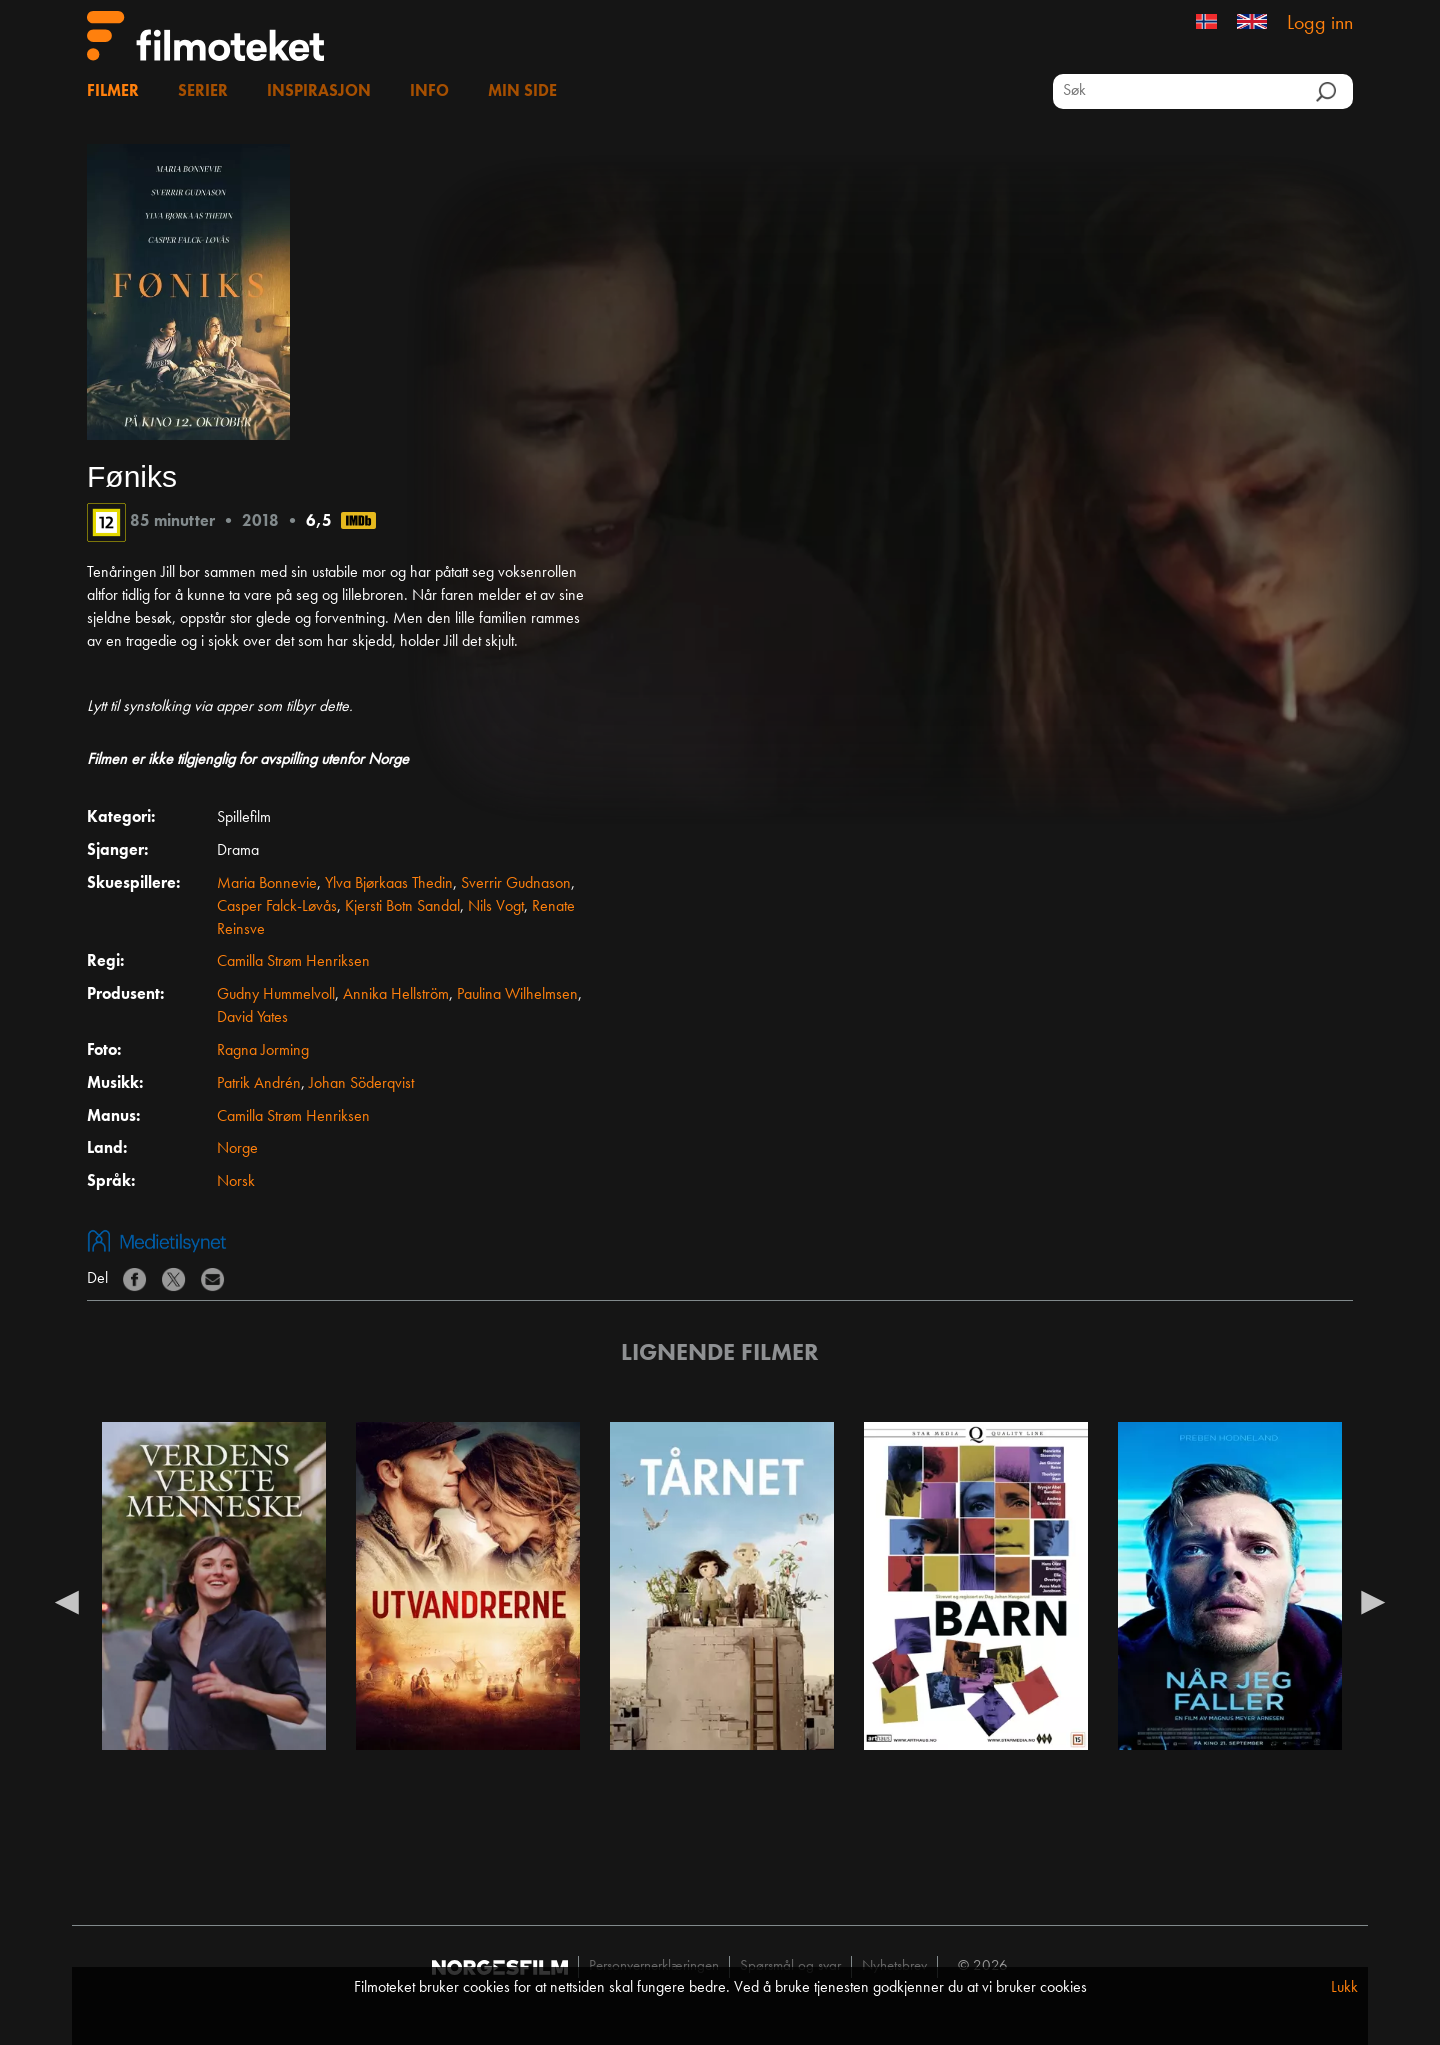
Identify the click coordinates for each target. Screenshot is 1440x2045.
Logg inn (1320, 24)
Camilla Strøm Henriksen (293, 962)
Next (1373, 1601)
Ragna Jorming (263, 1051)
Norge (237, 1149)
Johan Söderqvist (361, 1084)
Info (429, 92)
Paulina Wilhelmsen (517, 995)
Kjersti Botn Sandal (402, 907)
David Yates (252, 1018)
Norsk (236, 1182)
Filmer (113, 92)
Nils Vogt (496, 907)
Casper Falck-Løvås (277, 907)
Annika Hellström (396, 995)
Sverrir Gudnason (516, 884)
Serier (203, 92)
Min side (522, 92)
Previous (67, 1601)
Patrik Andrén (259, 1084)
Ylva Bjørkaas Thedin (389, 884)
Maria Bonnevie (267, 884)
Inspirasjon (319, 92)
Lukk (1344, 1988)
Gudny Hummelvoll (276, 995)
